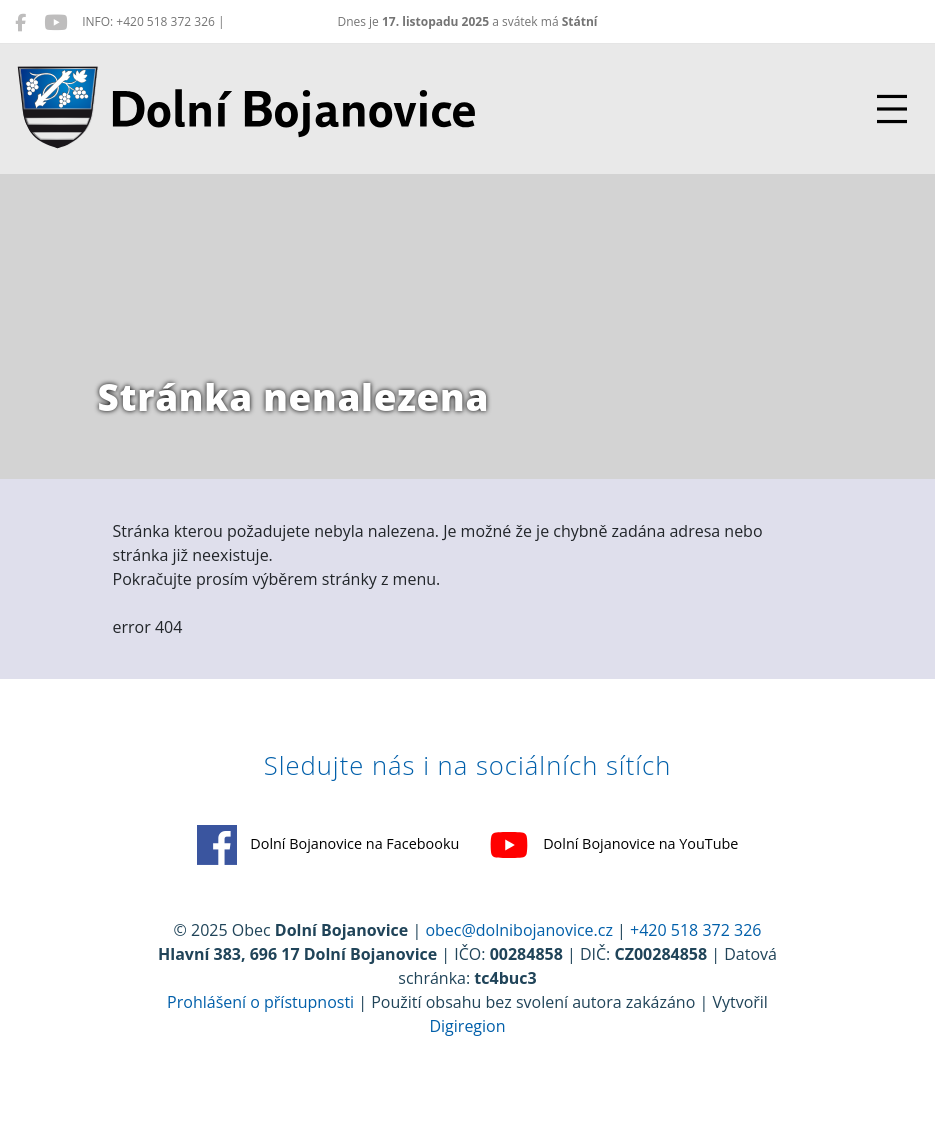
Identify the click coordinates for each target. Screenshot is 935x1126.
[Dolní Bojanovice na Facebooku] (20, 22)
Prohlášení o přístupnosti (260, 1002)
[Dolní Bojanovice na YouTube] (55, 22)
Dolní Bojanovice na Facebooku (328, 845)
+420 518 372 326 (695, 930)
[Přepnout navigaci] (892, 109)
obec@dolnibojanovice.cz (519, 930)
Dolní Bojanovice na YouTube (613, 845)
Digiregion (467, 1026)
